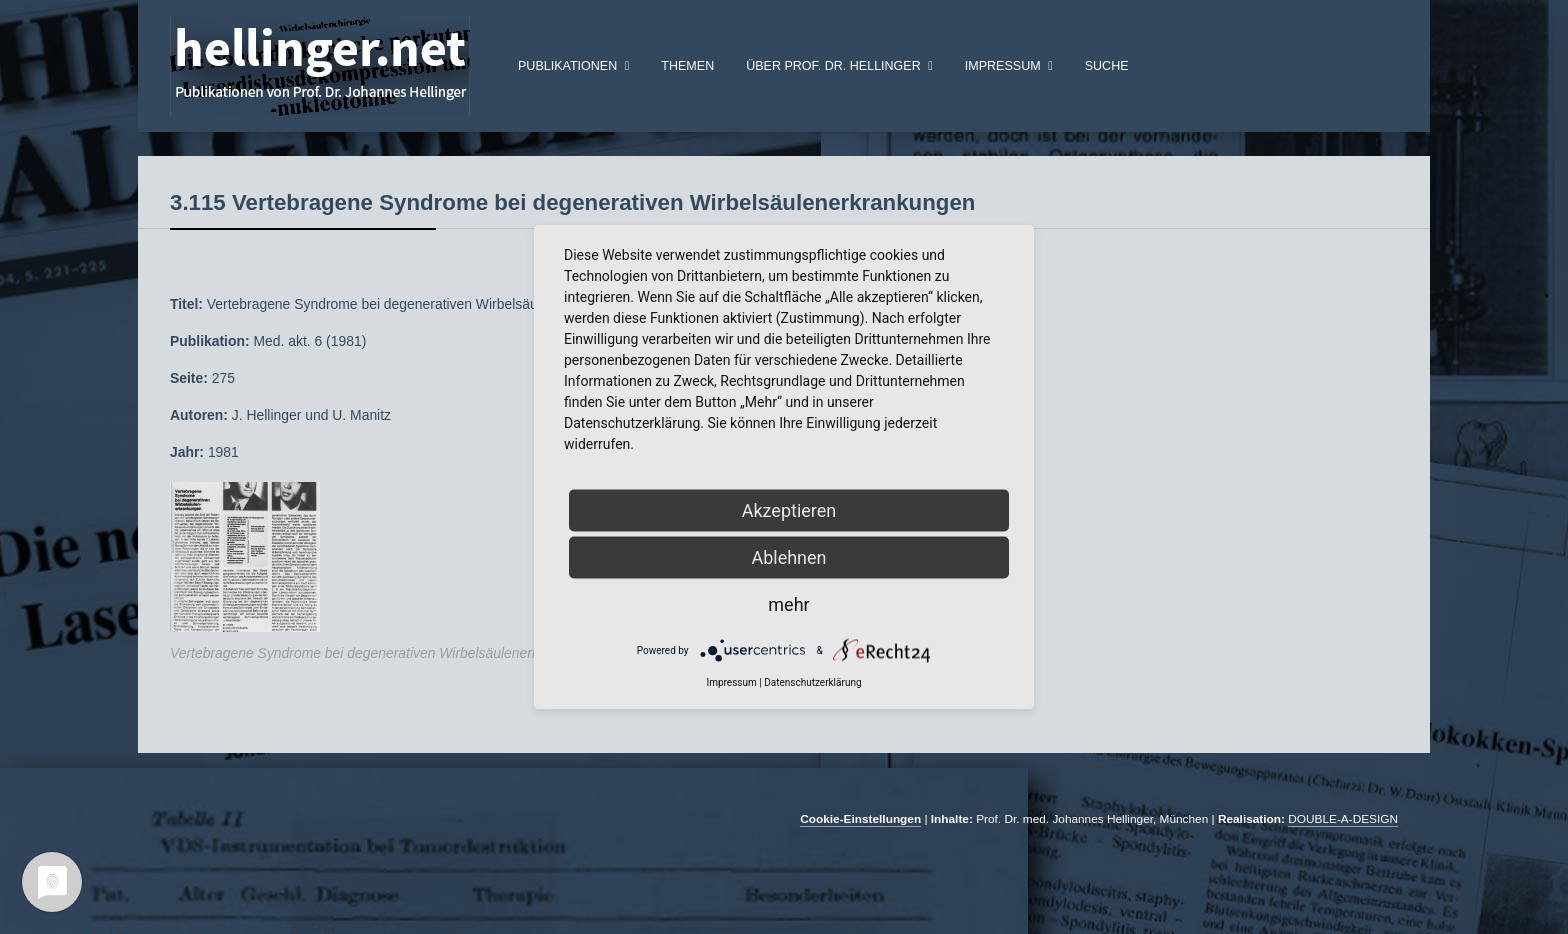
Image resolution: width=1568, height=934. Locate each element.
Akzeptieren (789, 510)
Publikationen (567, 66)
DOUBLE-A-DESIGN (1343, 851)
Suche (1107, 66)
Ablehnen (788, 557)
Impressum (1003, 66)
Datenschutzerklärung (812, 682)
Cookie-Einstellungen (860, 851)
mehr (788, 604)
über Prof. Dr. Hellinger (833, 66)
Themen (687, 66)
